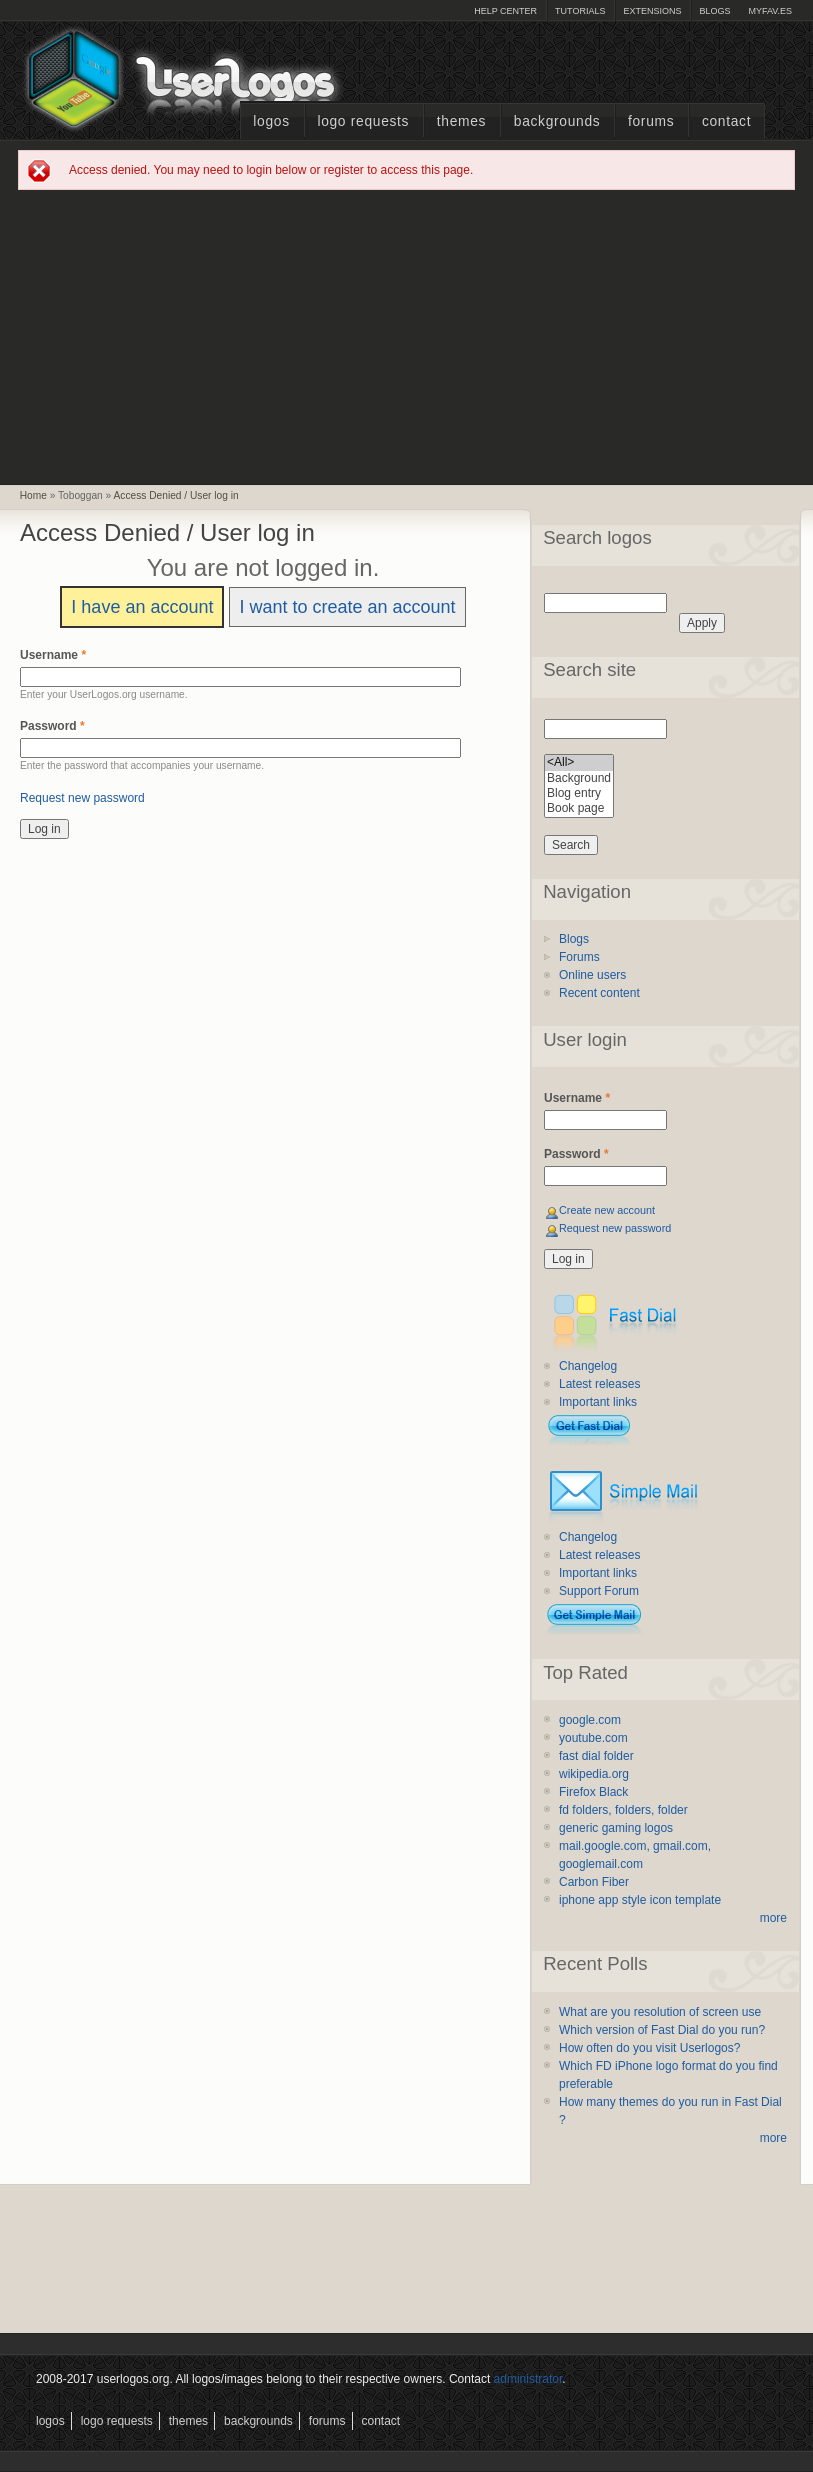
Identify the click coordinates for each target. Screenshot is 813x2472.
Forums (651, 121)
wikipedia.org (594, 1774)
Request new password (82, 798)
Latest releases (599, 1384)
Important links (598, 1402)
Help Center (505, 11)
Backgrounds (557, 121)
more (773, 1918)
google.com (590, 1720)
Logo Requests (363, 121)
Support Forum (599, 1591)
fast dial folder (596, 1756)
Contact (726, 121)
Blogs (714, 11)
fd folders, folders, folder (623, 1810)
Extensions (652, 11)
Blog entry (579, 793)
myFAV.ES (770, 11)
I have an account (142, 607)
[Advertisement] (407, 336)
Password (52, 726)
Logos (271, 121)
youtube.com (593, 1738)
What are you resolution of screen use (660, 2012)
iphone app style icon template (640, 1900)
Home (33, 495)
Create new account (607, 1210)
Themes (461, 121)
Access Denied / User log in (176, 495)
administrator (528, 2379)
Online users (592, 975)
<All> (579, 762)
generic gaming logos (616, 1828)
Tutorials (580, 11)
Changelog (588, 1366)
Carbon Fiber (594, 1882)
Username (53, 655)
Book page (579, 808)
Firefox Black (593, 1792)
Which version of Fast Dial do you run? (662, 2030)
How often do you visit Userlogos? (649, 2048)
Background (579, 778)
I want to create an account (347, 607)
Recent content (599, 993)
